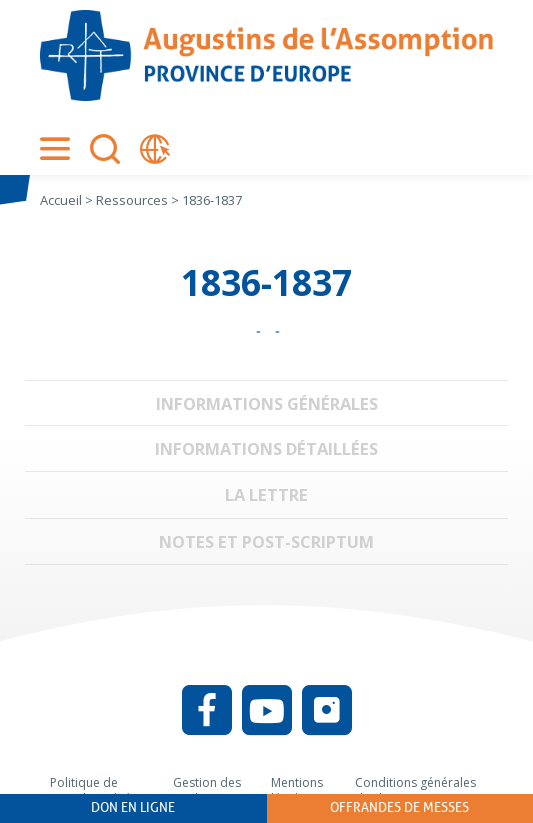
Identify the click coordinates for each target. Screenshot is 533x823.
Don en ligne (133, 807)
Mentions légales (297, 790)
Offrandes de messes (399, 807)
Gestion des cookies (207, 790)
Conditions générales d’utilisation (415, 790)
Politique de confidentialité (90, 790)
